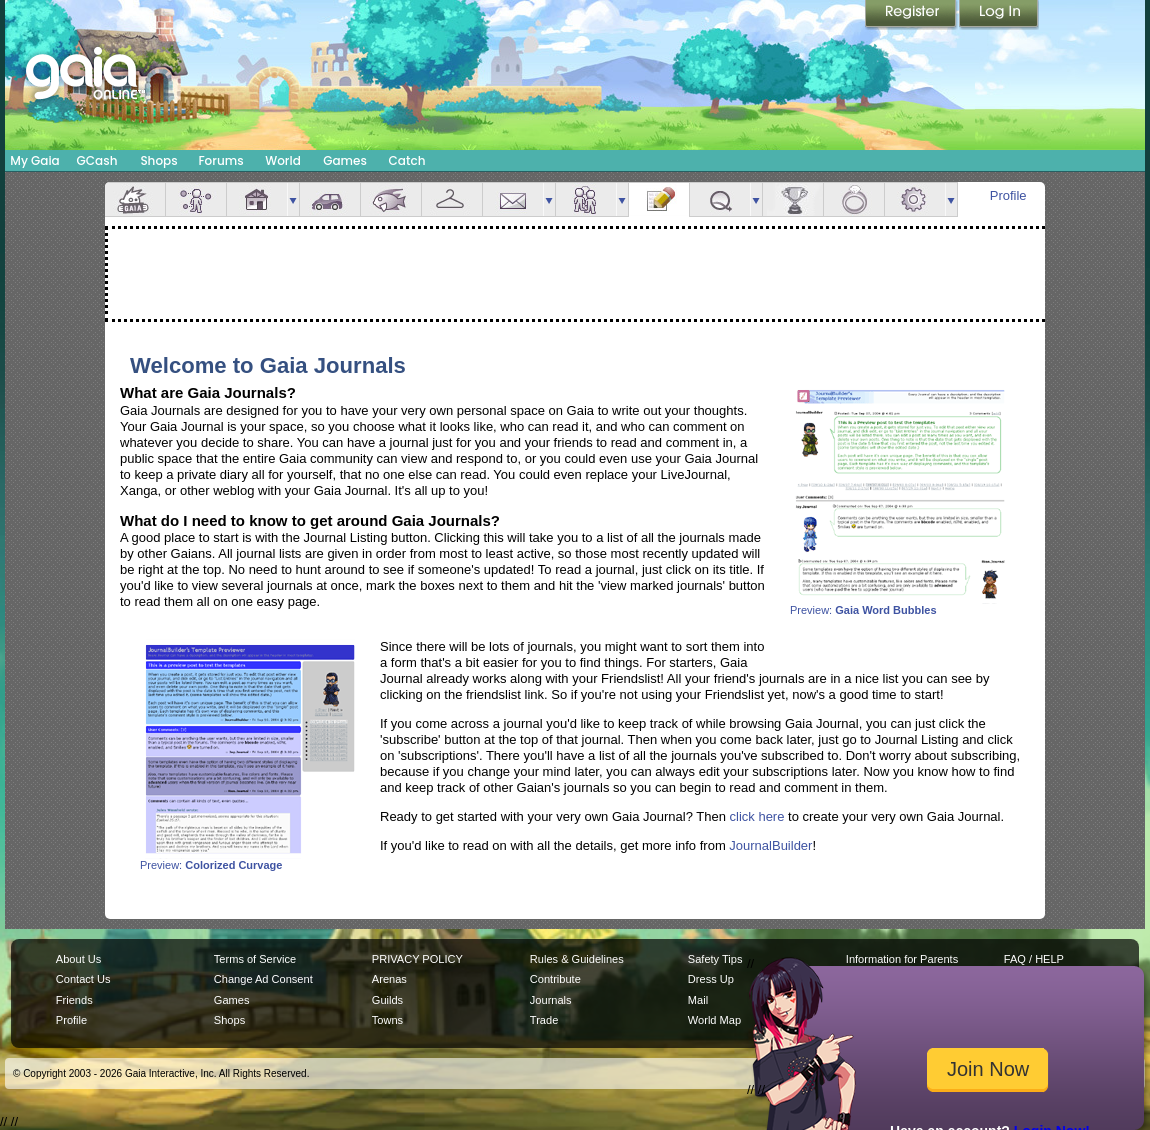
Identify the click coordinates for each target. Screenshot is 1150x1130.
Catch (407, 160)
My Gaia (34, 160)
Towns (387, 1020)
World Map (714, 1020)
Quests (720, 199)
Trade (544, 1020)
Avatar (196, 199)
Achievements (793, 199)
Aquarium (391, 199)
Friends (586, 199)
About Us (78, 959)
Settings (915, 199)
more (293, 199)
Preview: (900, 605)
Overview (135, 199)
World (283, 160)
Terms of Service (255, 959)
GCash (97, 160)
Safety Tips (715, 959)
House (257, 199)
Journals (551, 1000)
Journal (659, 199)
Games (345, 160)
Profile (1008, 195)
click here (757, 816)
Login (999, 15)
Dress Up (711, 979)
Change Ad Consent (263, 979)
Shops (158, 160)
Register (912, 15)
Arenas (389, 979)
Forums (220, 160)
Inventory (452, 199)
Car (330, 199)
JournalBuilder (770, 845)
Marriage (854, 199)
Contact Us (83, 979)
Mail (513, 199)
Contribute (555, 979)
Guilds (387, 1000)
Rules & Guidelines (577, 959)
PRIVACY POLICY (417, 959)
